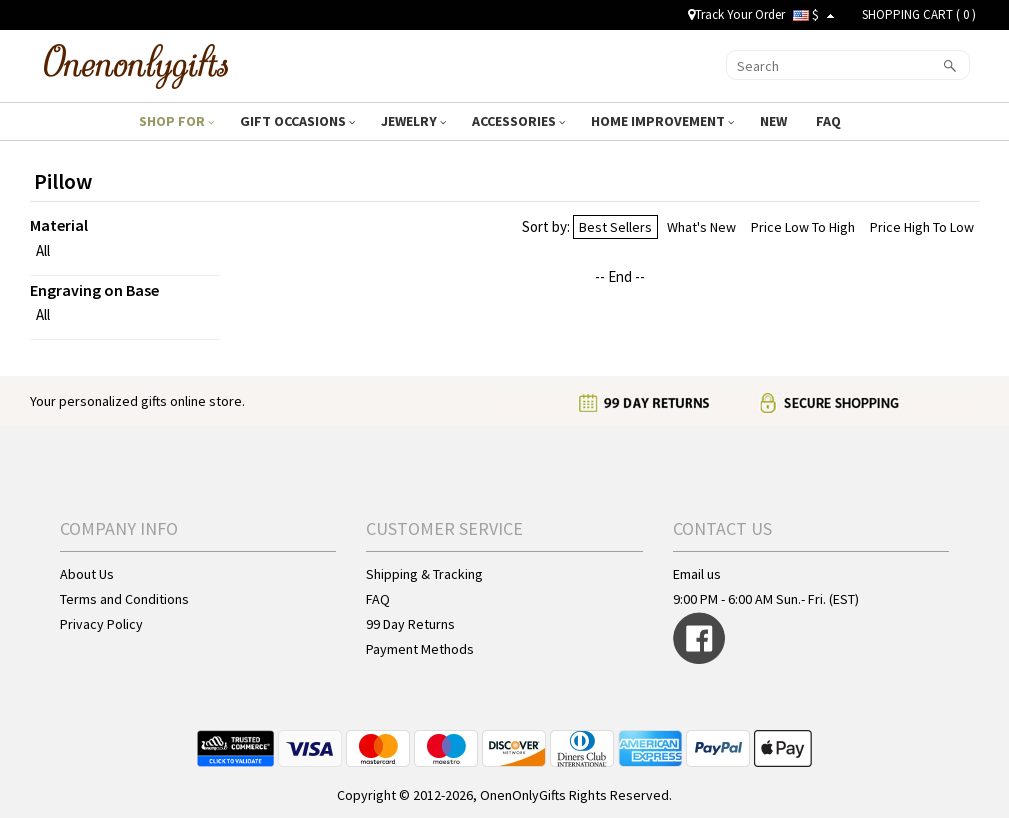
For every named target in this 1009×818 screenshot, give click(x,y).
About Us (87, 574)
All (43, 250)
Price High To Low (922, 227)
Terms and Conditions (124, 599)
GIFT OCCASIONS (297, 121)
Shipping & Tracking (424, 574)
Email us (697, 574)
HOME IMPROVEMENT (662, 121)
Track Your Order (736, 14)
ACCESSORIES (518, 121)
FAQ (830, 121)
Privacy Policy (101, 624)
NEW (775, 121)
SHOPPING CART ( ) (919, 14)
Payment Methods (420, 649)
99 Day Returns (410, 624)
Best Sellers (615, 227)
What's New (701, 227)
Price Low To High (803, 227)
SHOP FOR (176, 121)
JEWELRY (413, 121)
